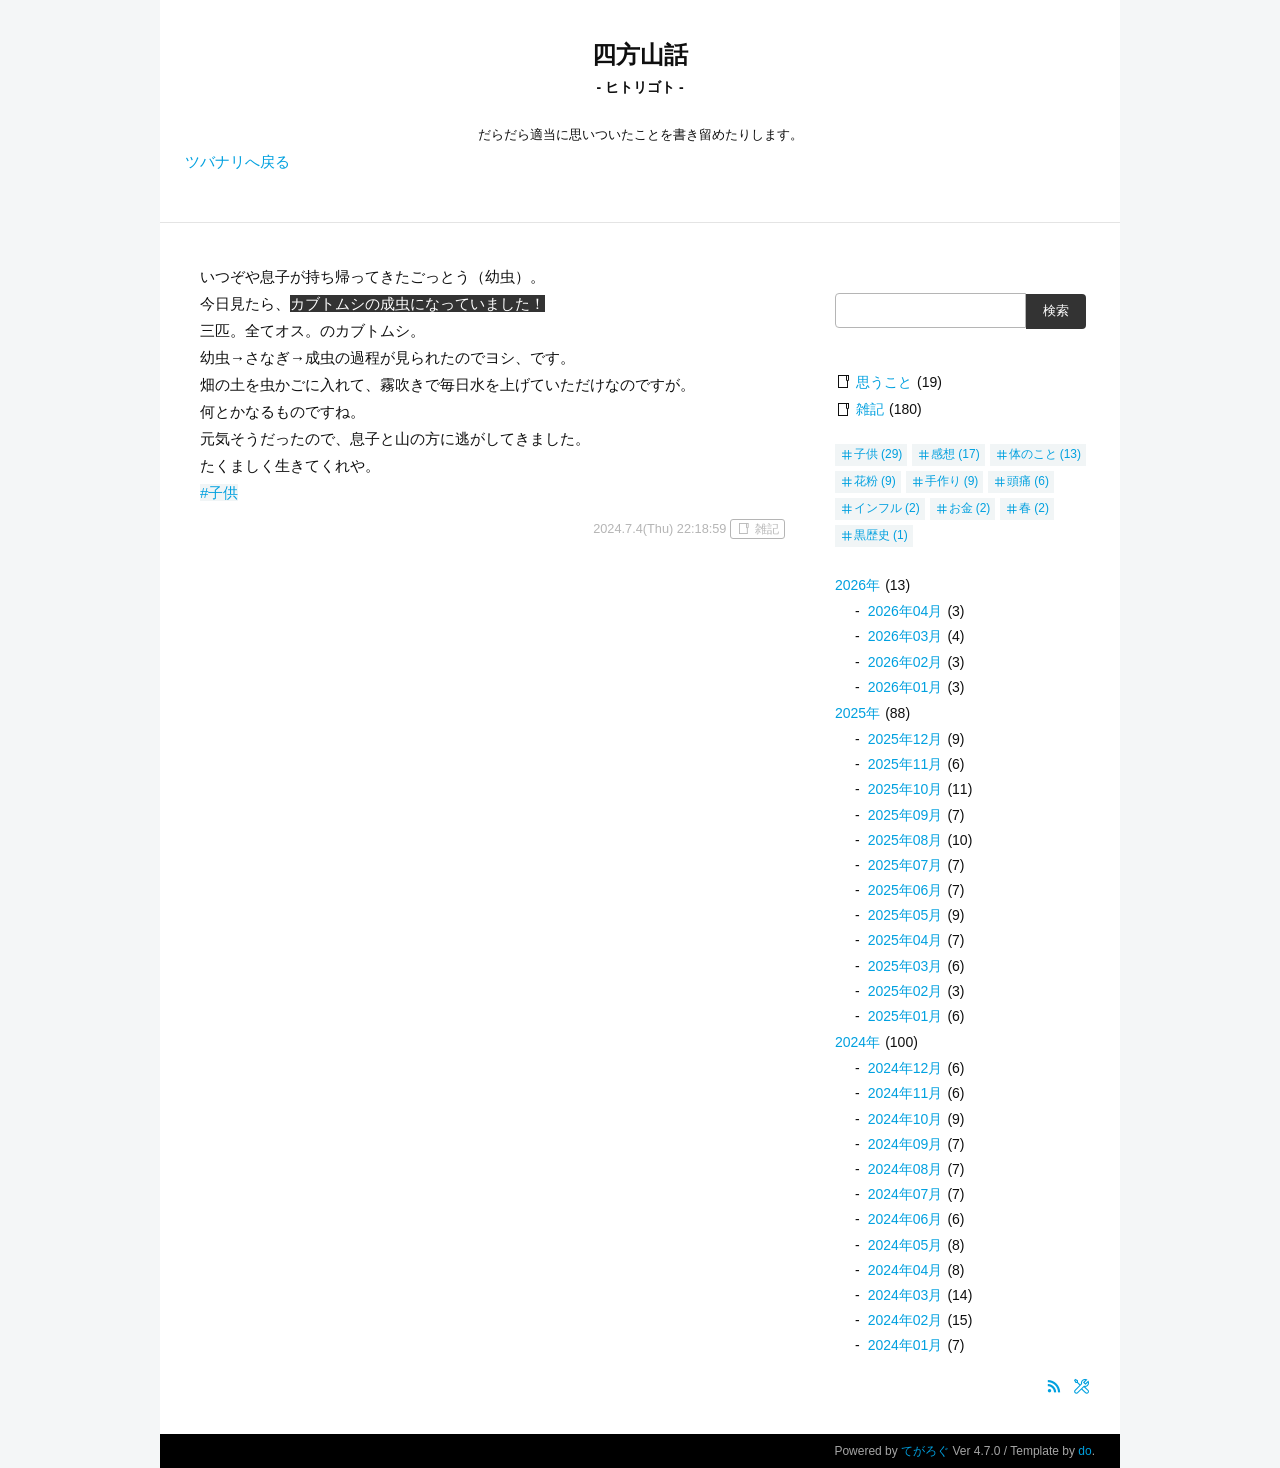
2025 (857, 713)
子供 (866, 454)
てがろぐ (925, 1451)
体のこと (1033, 454)
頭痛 (1019, 481)
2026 (857, 585)
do (1084, 1451)
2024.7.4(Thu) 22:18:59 (659, 528)
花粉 (866, 481)
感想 (943, 454)
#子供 (219, 492)
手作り (943, 481)
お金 (961, 508)
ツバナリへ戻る (237, 161)
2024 (857, 1042)
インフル (878, 508)
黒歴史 (872, 535)
